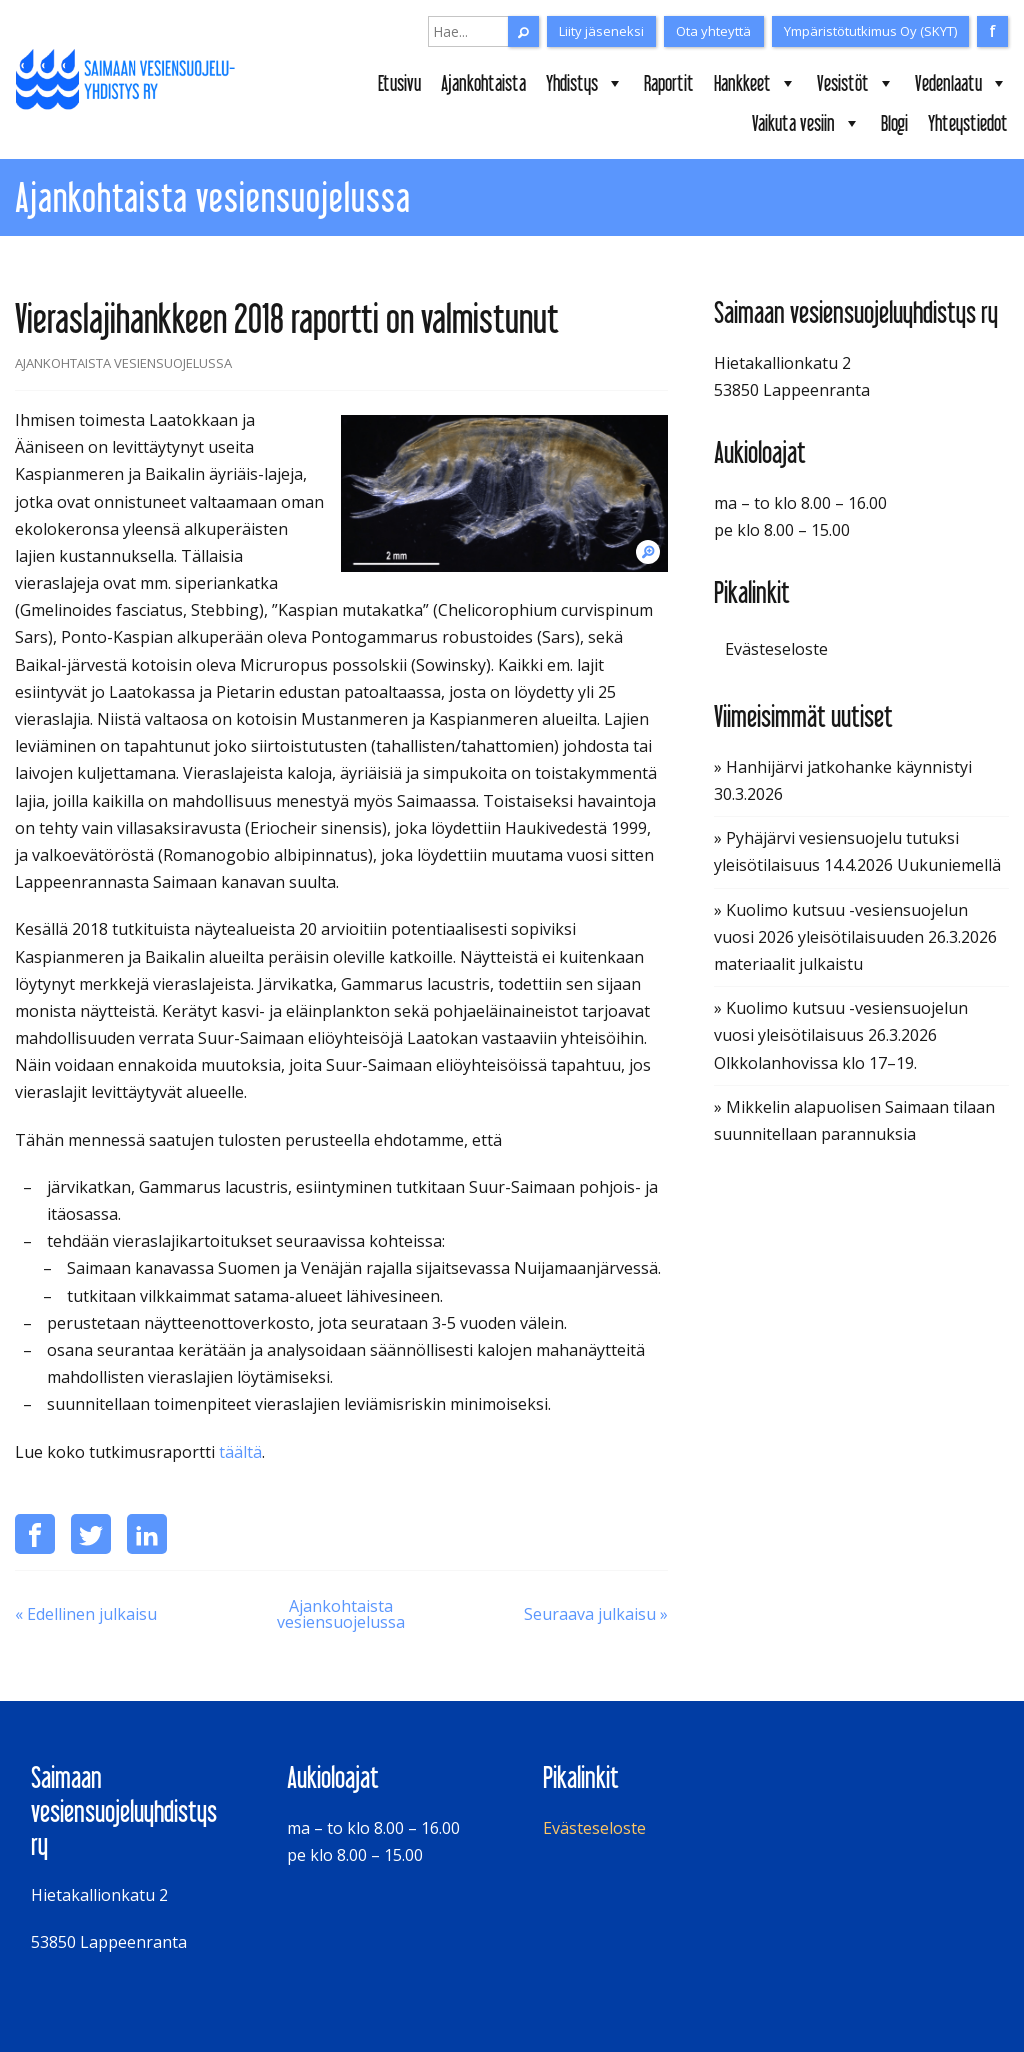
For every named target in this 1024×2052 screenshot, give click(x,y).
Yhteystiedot (968, 123)
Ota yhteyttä (713, 31)
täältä (240, 1452)
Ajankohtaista (483, 83)
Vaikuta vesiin (806, 123)
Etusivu (399, 83)
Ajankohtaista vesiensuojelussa (341, 1614)
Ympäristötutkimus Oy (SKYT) (870, 31)
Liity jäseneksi (601, 31)
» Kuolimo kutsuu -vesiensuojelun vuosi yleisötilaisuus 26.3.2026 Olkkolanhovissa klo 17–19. (841, 1035)
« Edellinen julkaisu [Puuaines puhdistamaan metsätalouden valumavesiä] (86, 1614)
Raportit (669, 83)
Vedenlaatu (961, 83)
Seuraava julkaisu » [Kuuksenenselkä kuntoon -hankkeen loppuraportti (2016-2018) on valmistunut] (596, 1614)
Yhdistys (585, 83)
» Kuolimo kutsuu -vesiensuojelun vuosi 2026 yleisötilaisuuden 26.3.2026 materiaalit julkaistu (855, 937)
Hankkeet (755, 83)
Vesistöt (856, 83)
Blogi (894, 123)
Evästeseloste (776, 649)
